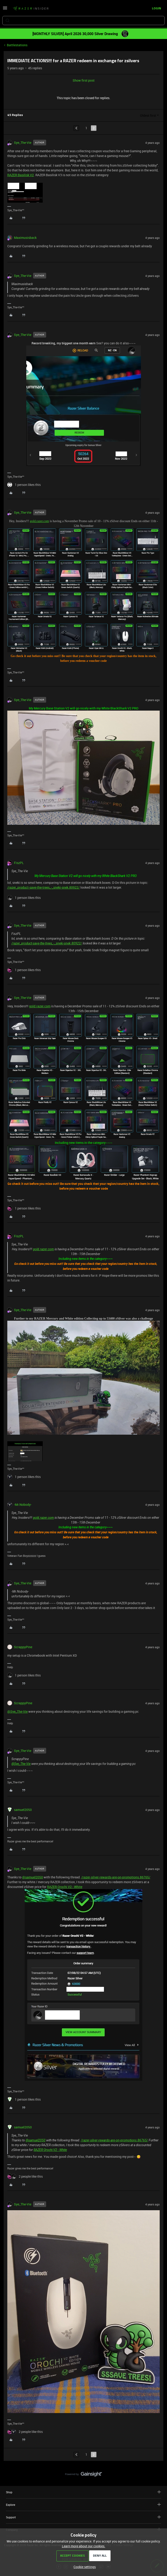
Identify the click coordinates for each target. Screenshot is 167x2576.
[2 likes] (25, 2176)
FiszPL (19, 863)
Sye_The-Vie (22, 142)
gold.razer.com (39, 521)
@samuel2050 (32, 1877)
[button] (5, 9)
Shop (83, 2492)
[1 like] (24, 484)
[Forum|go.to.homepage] (30, 8)
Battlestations (17, 45)
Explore (83, 2504)
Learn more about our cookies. (83, 2546)
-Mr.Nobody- (23, 1504)
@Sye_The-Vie (17, 1711)
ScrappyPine (23, 1647)
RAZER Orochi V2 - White (64, 1887)
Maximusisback (25, 237)
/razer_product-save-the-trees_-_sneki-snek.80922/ (43, 887)
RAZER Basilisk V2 (20, 175)
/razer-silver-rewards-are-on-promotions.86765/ (115, 1877)
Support (83, 2517)
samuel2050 (23, 1810)
